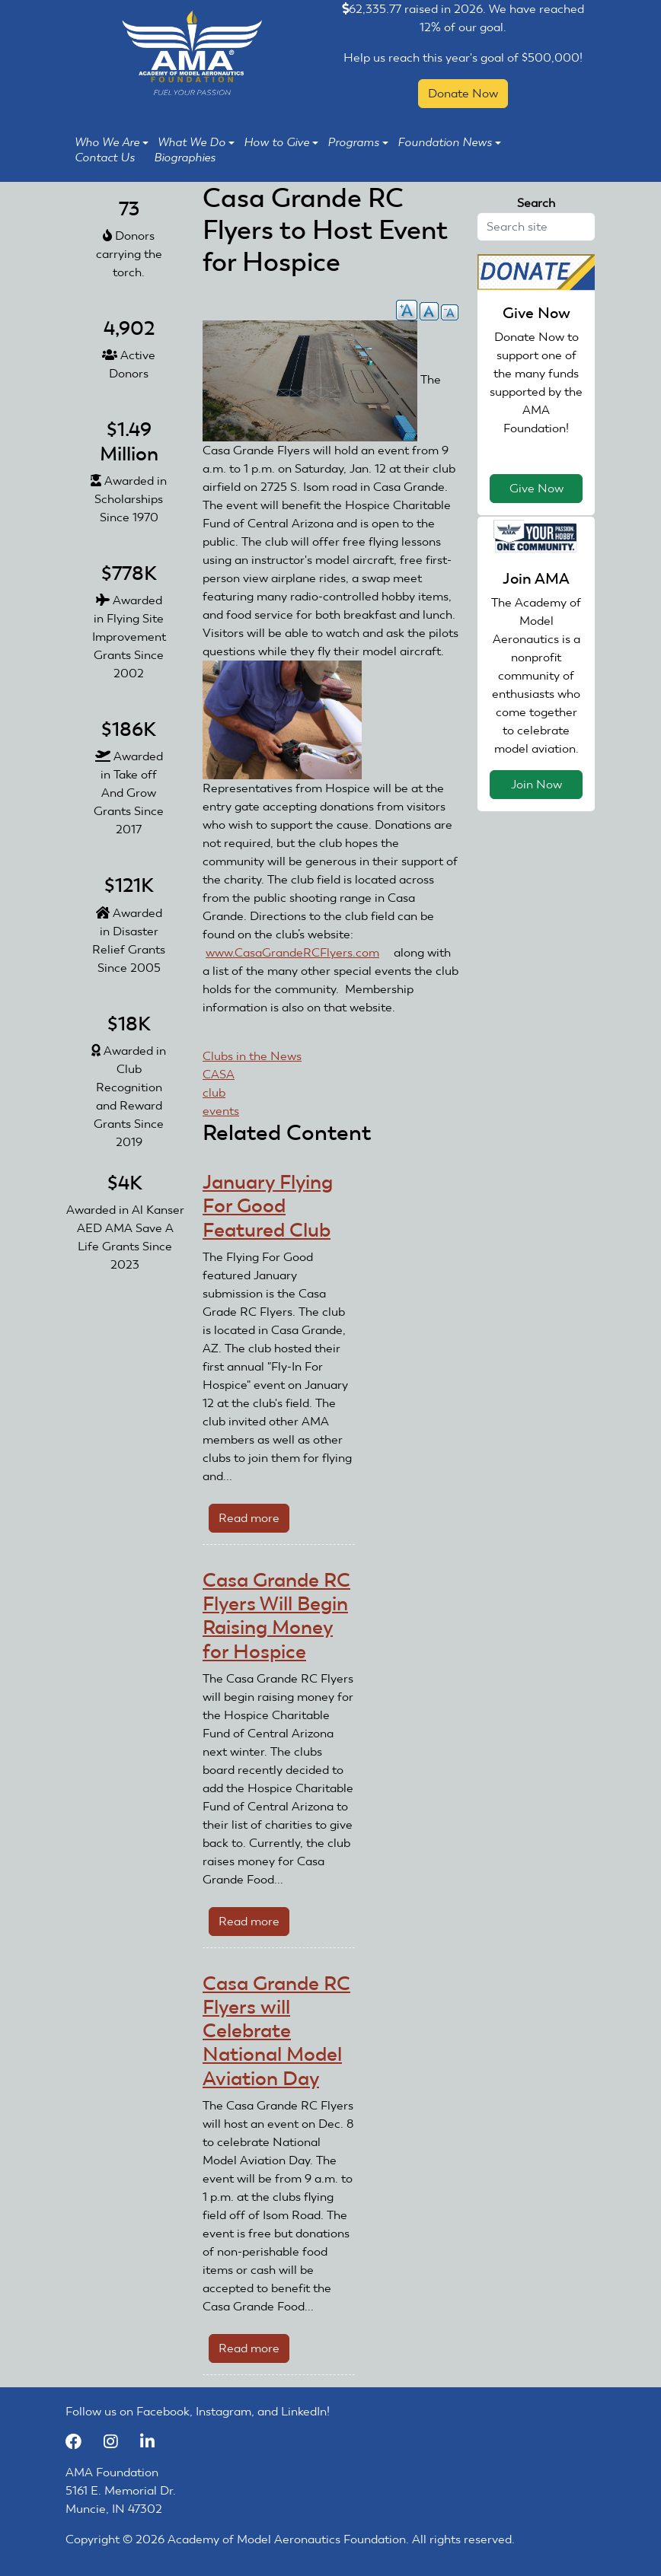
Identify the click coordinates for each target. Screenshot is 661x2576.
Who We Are (111, 142)
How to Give (281, 142)
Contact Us (105, 157)
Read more (254, 1521)
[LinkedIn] (153, 2441)
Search (536, 203)
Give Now (536, 488)
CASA (219, 1074)
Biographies (185, 157)
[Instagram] (118, 2441)
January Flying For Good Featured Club (268, 1205)
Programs (357, 142)
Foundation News (449, 142)
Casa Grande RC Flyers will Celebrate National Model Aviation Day (276, 2031)
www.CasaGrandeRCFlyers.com (298, 952)
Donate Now (463, 93)
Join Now (536, 784)
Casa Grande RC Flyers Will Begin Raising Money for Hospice (276, 1616)
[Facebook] (80, 2441)
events (221, 1110)
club (214, 1092)
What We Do (196, 142)
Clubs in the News (252, 1056)
